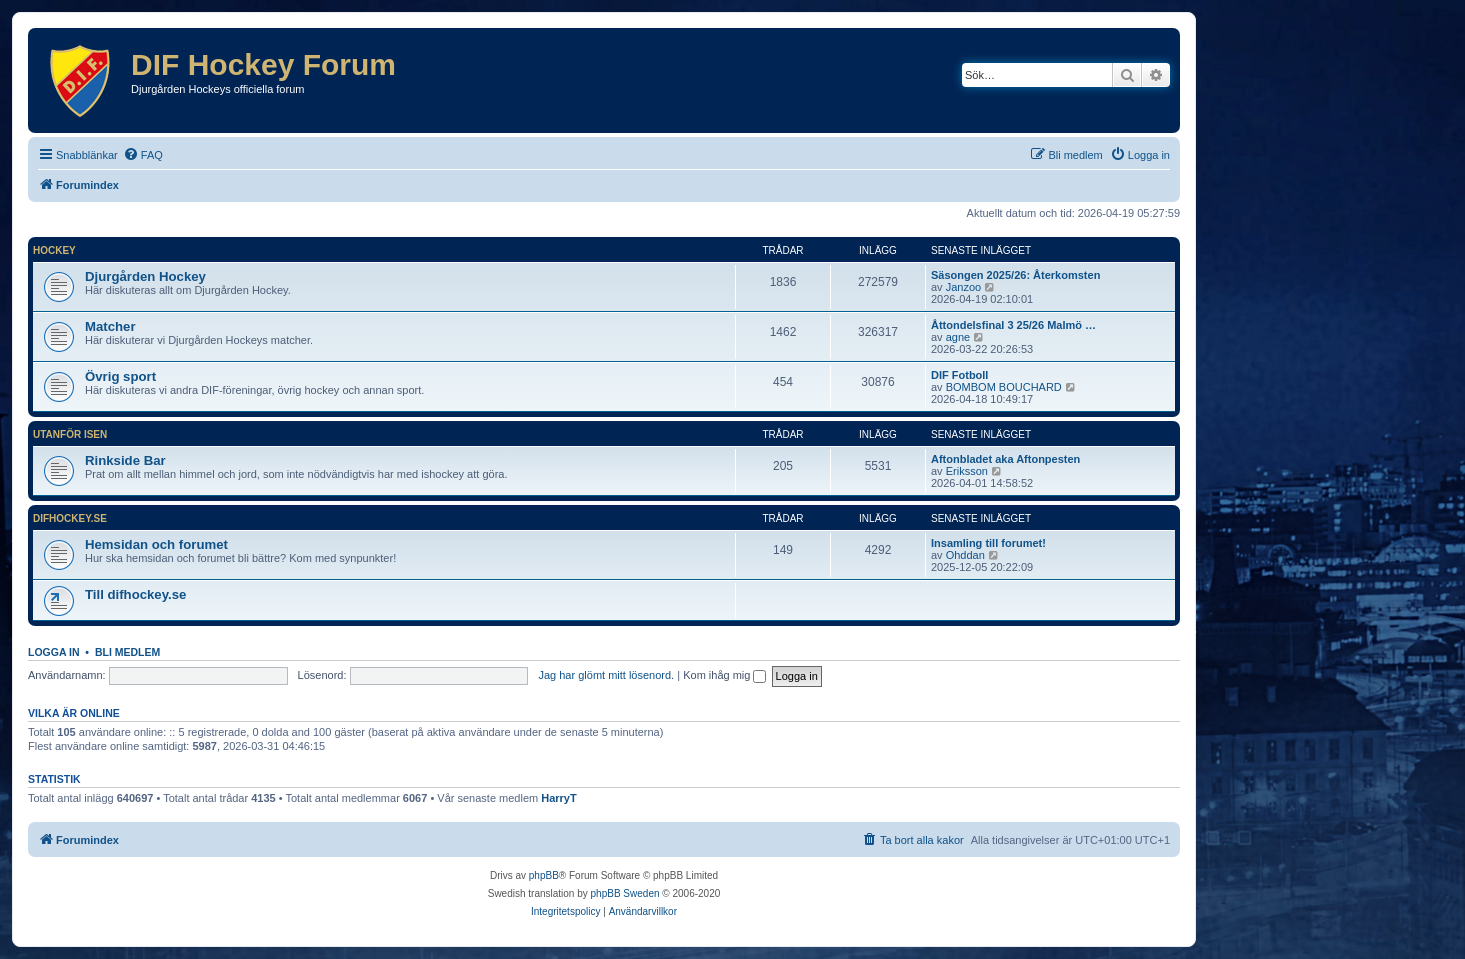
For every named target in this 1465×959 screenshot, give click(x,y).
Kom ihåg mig (724, 675)
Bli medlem (127, 652)
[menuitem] (143, 155)
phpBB (544, 875)
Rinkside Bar (125, 460)
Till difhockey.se (135, 594)
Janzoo (963, 287)
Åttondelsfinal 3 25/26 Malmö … (1013, 325)
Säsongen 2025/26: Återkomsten (1015, 275)
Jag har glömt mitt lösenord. (606, 675)
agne (958, 337)
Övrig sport (120, 376)
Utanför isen (70, 434)
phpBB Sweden (625, 893)
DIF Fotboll (959, 375)
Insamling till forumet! (988, 543)
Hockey (54, 250)
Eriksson (967, 471)
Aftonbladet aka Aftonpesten (1005, 459)
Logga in (54, 652)
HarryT (558, 798)
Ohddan (965, 555)
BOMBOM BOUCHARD (1004, 387)
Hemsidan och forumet (156, 544)
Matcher (110, 326)
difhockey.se (70, 518)
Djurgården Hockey (145, 276)
